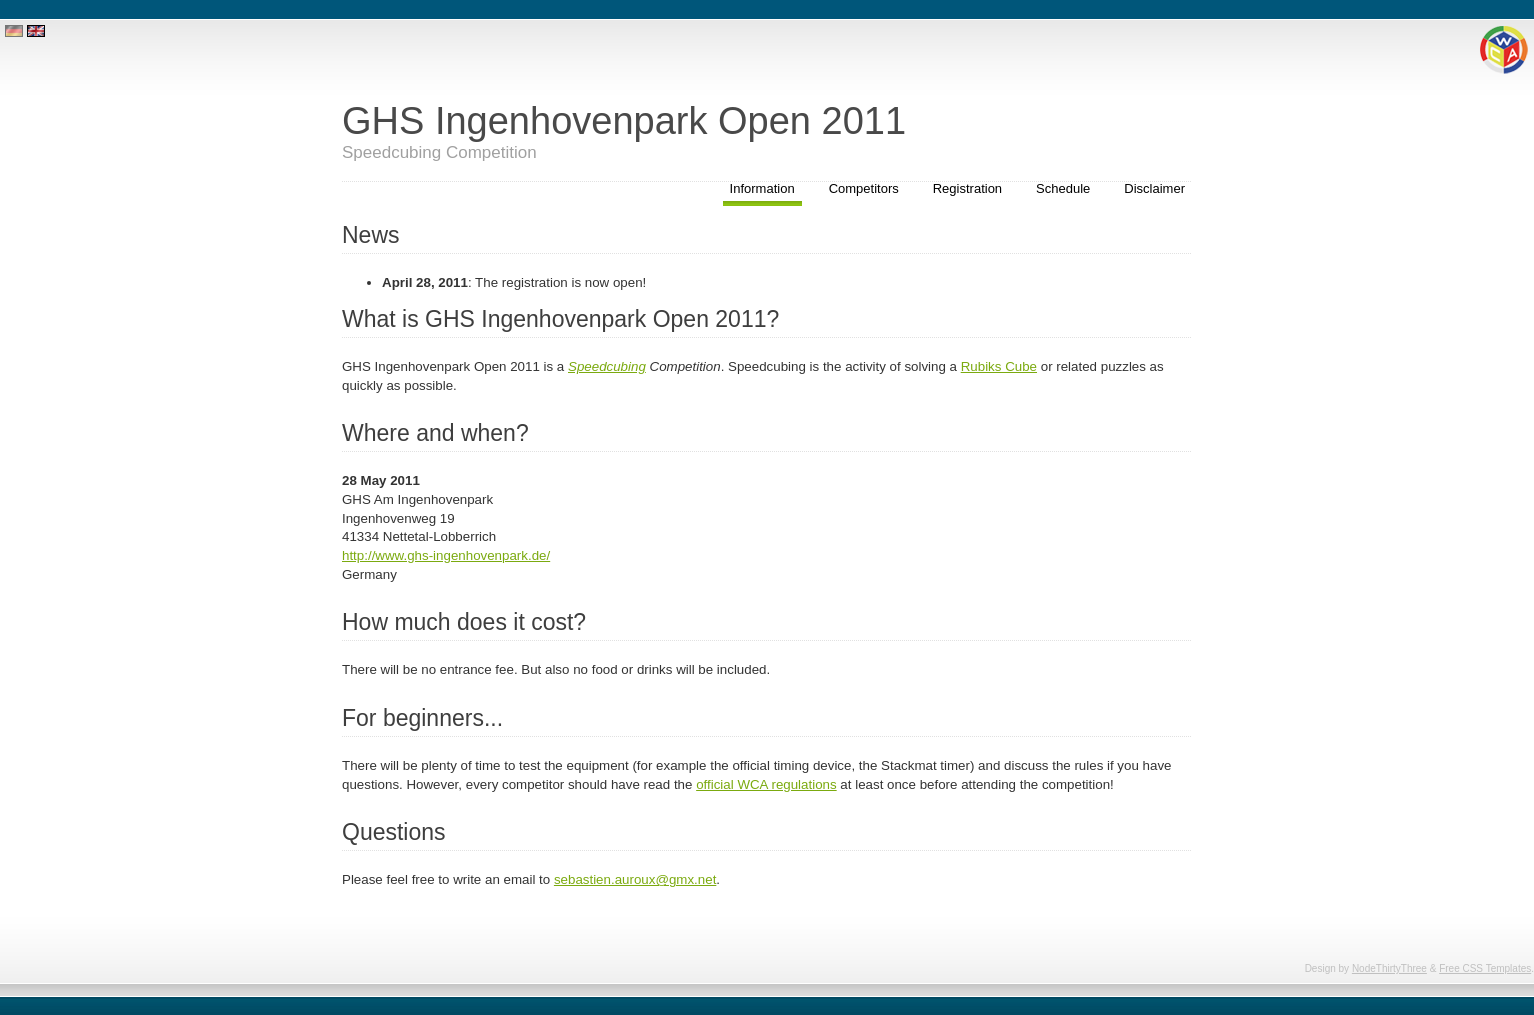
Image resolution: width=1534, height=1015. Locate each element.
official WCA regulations (766, 784)
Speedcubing (607, 366)
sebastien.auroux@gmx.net (635, 879)
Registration (967, 188)
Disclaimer (1154, 188)
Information (762, 188)
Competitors (864, 188)
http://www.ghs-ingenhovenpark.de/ (446, 555)
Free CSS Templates (1485, 968)
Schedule (1063, 188)
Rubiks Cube (999, 366)
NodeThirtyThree (1389, 968)
